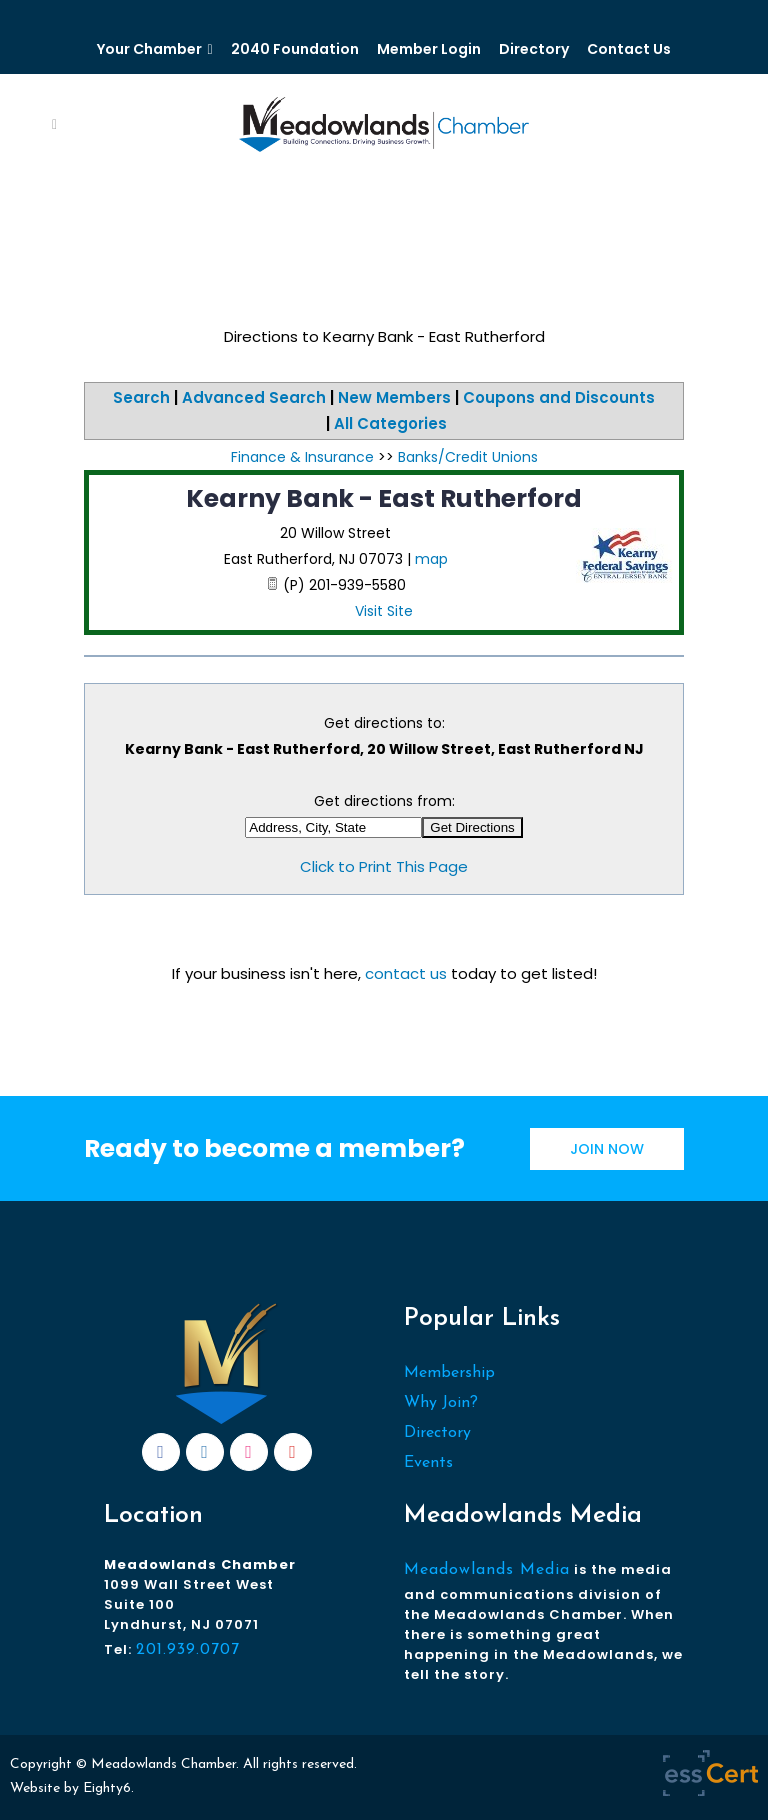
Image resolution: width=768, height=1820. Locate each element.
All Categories (390, 423)
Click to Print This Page (384, 866)
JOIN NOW (607, 1149)
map (431, 559)
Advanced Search (254, 397)
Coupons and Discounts (559, 397)
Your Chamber (149, 49)
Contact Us (629, 49)
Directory (534, 49)
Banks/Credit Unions (468, 457)
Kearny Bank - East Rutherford (384, 498)
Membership (449, 1373)
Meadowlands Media (487, 1570)
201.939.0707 (188, 1650)
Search (141, 397)
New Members (394, 397)
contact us (406, 973)
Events (428, 1463)
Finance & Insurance (302, 457)
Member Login (429, 49)
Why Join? (441, 1403)
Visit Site (384, 611)
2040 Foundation (295, 49)
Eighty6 (107, 1788)
